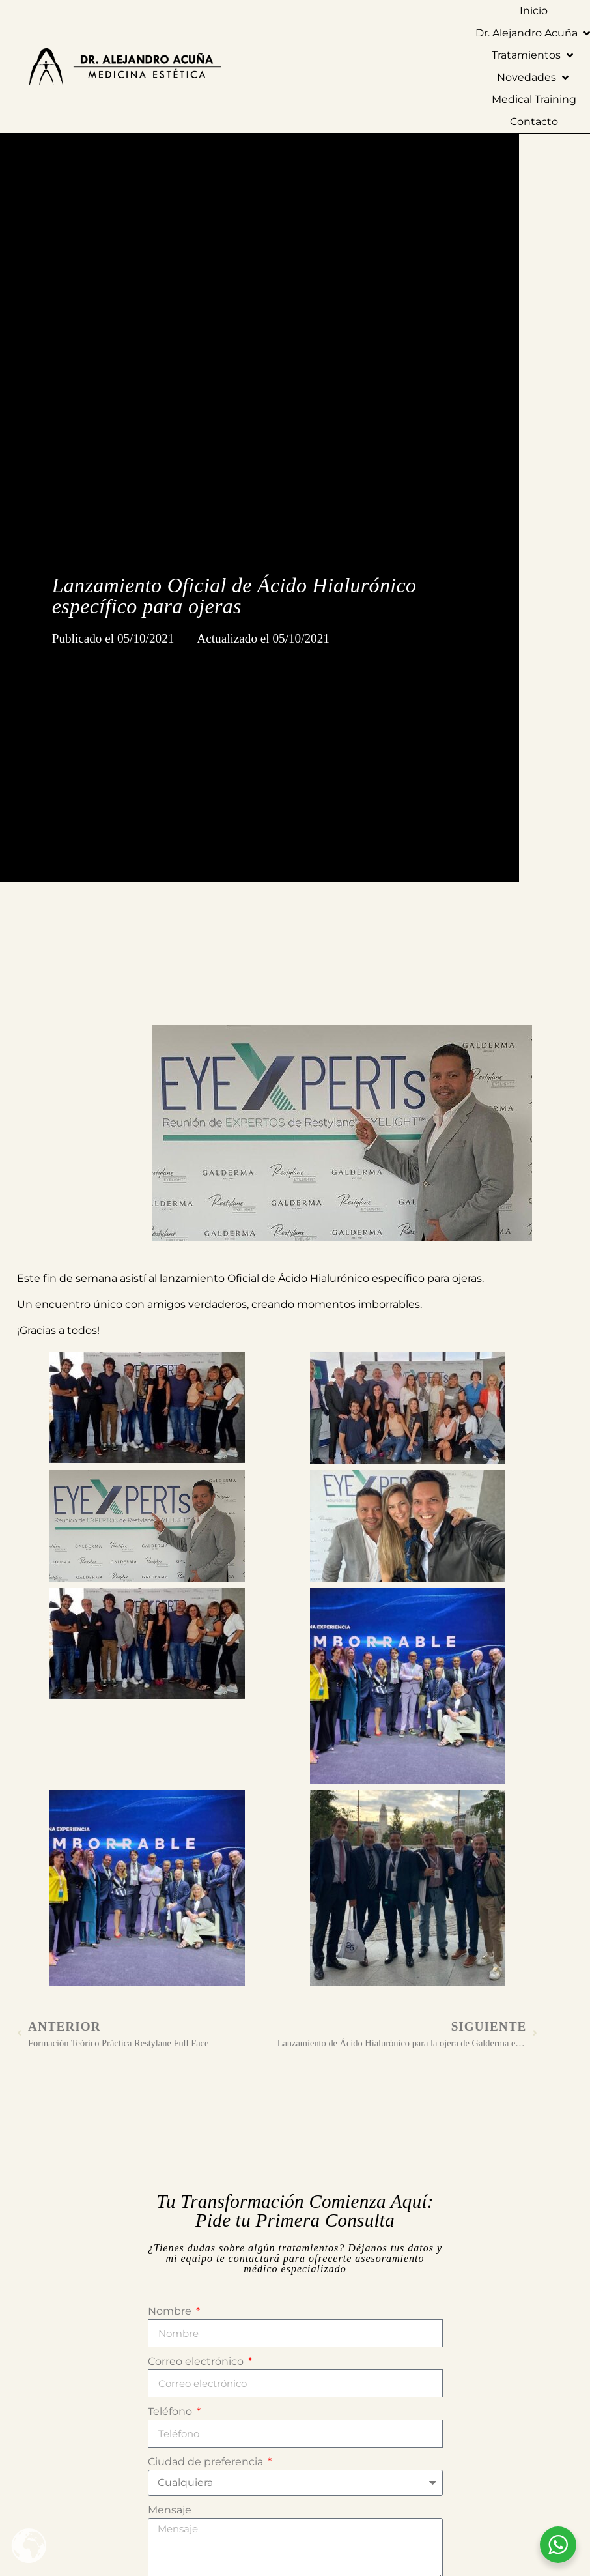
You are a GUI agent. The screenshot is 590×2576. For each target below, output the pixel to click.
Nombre (171, 2311)
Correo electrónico (197, 2361)
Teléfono (171, 2411)
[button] (533, 55)
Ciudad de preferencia (207, 2461)
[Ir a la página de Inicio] (268, 66)
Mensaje (169, 2510)
